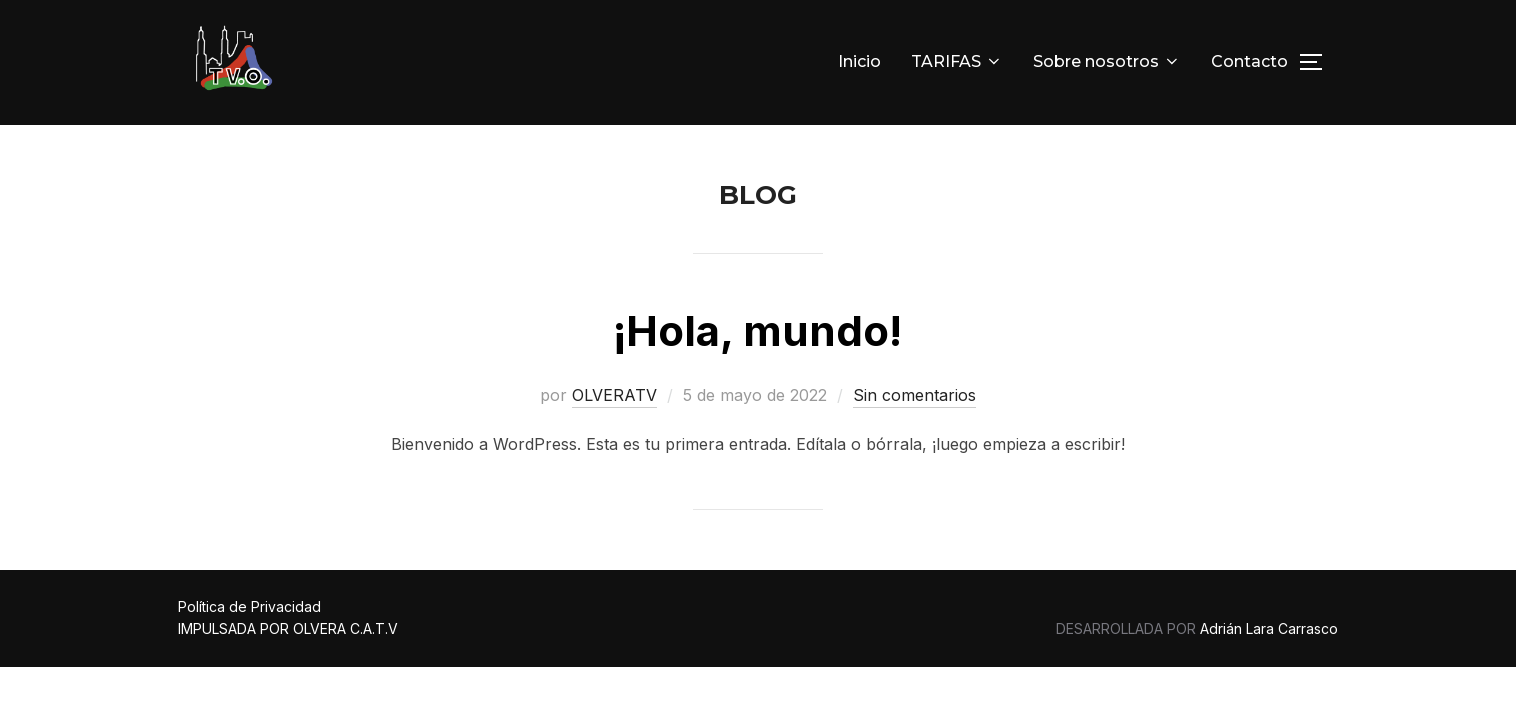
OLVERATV (614, 396)
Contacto (1249, 61)
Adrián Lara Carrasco (1269, 629)
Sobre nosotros (1107, 61)
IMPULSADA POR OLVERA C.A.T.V (288, 629)
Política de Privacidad (249, 607)
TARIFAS (957, 61)
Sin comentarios (914, 396)
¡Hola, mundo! (757, 331)
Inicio (859, 61)
